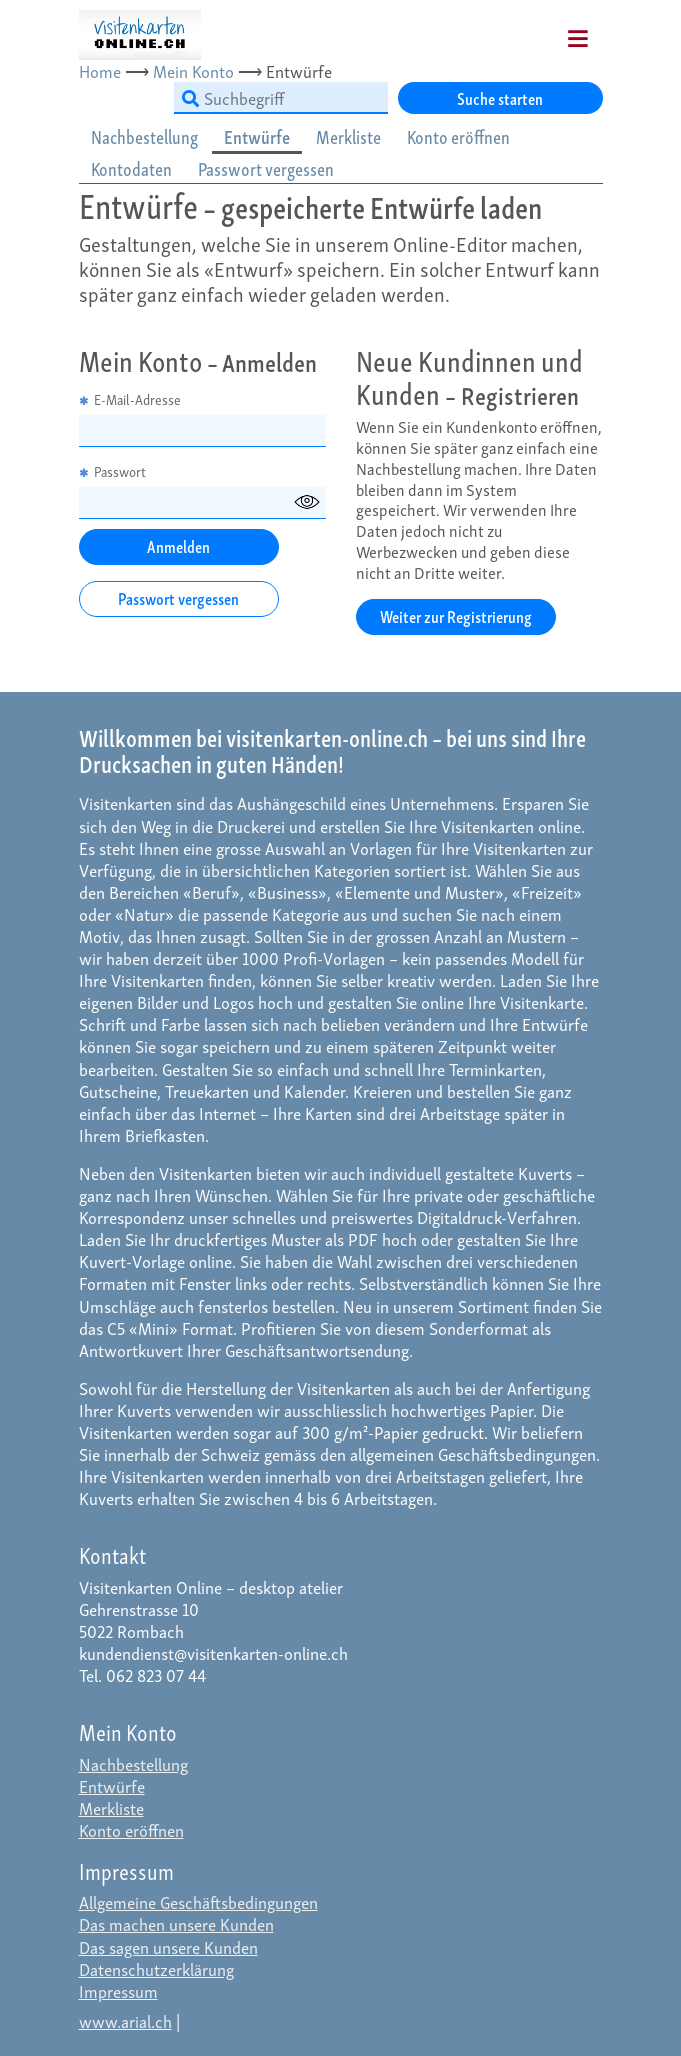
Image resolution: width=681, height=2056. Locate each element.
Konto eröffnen (131, 1829)
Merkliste (111, 1807)
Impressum (118, 1990)
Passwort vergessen (178, 597)
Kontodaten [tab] (131, 168)
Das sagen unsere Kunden (168, 1946)
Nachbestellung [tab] (144, 136)
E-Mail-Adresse (130, 399)
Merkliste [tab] (348, 136)
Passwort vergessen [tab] (266, 168)
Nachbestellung (133, 1763)
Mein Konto (193, 70)
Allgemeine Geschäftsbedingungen (198, 1901)
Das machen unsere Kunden (176, 1923)
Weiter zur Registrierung (456, 615)
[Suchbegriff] (281, 98)
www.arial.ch (125, 2020)
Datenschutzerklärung (156, 1968)
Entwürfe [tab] (257, 136)
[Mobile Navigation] (553, 32)
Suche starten (500, 97)
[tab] (145, 138)
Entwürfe (112, 1785)
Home (100, 70)
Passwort (112, 471)
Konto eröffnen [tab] (458, 136)
